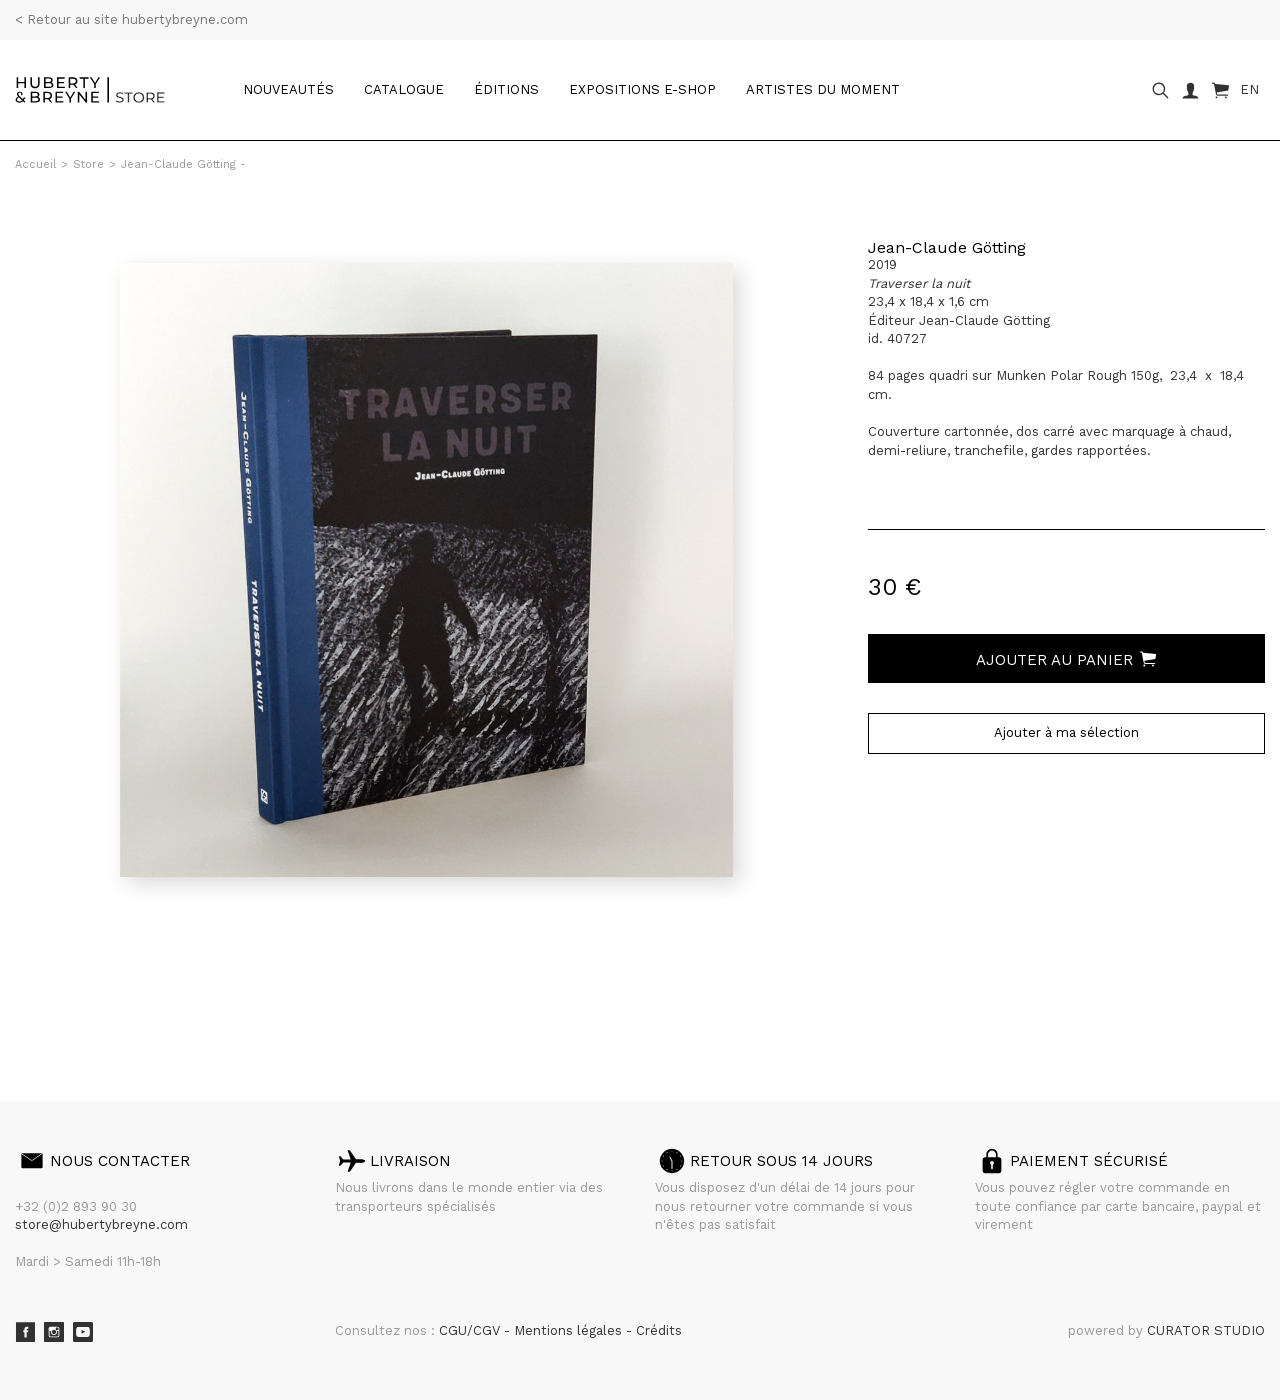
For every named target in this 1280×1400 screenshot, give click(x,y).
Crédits (659, 1330)
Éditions (506, 89)
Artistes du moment (823, 89)
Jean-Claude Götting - (183, 164)
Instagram (54, 1332)
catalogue (404, 89)
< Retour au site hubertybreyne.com (131, 19)
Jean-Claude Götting (947, 247)
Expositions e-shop (642, 89)
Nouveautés (288, 89)
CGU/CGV (471, 1330)
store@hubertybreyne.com (101, 1224)
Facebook (25, 1332)
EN (1249, 89)
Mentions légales (570, 1330)
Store (88, 164)
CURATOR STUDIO (1206, 1330)
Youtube (83, 1332)
